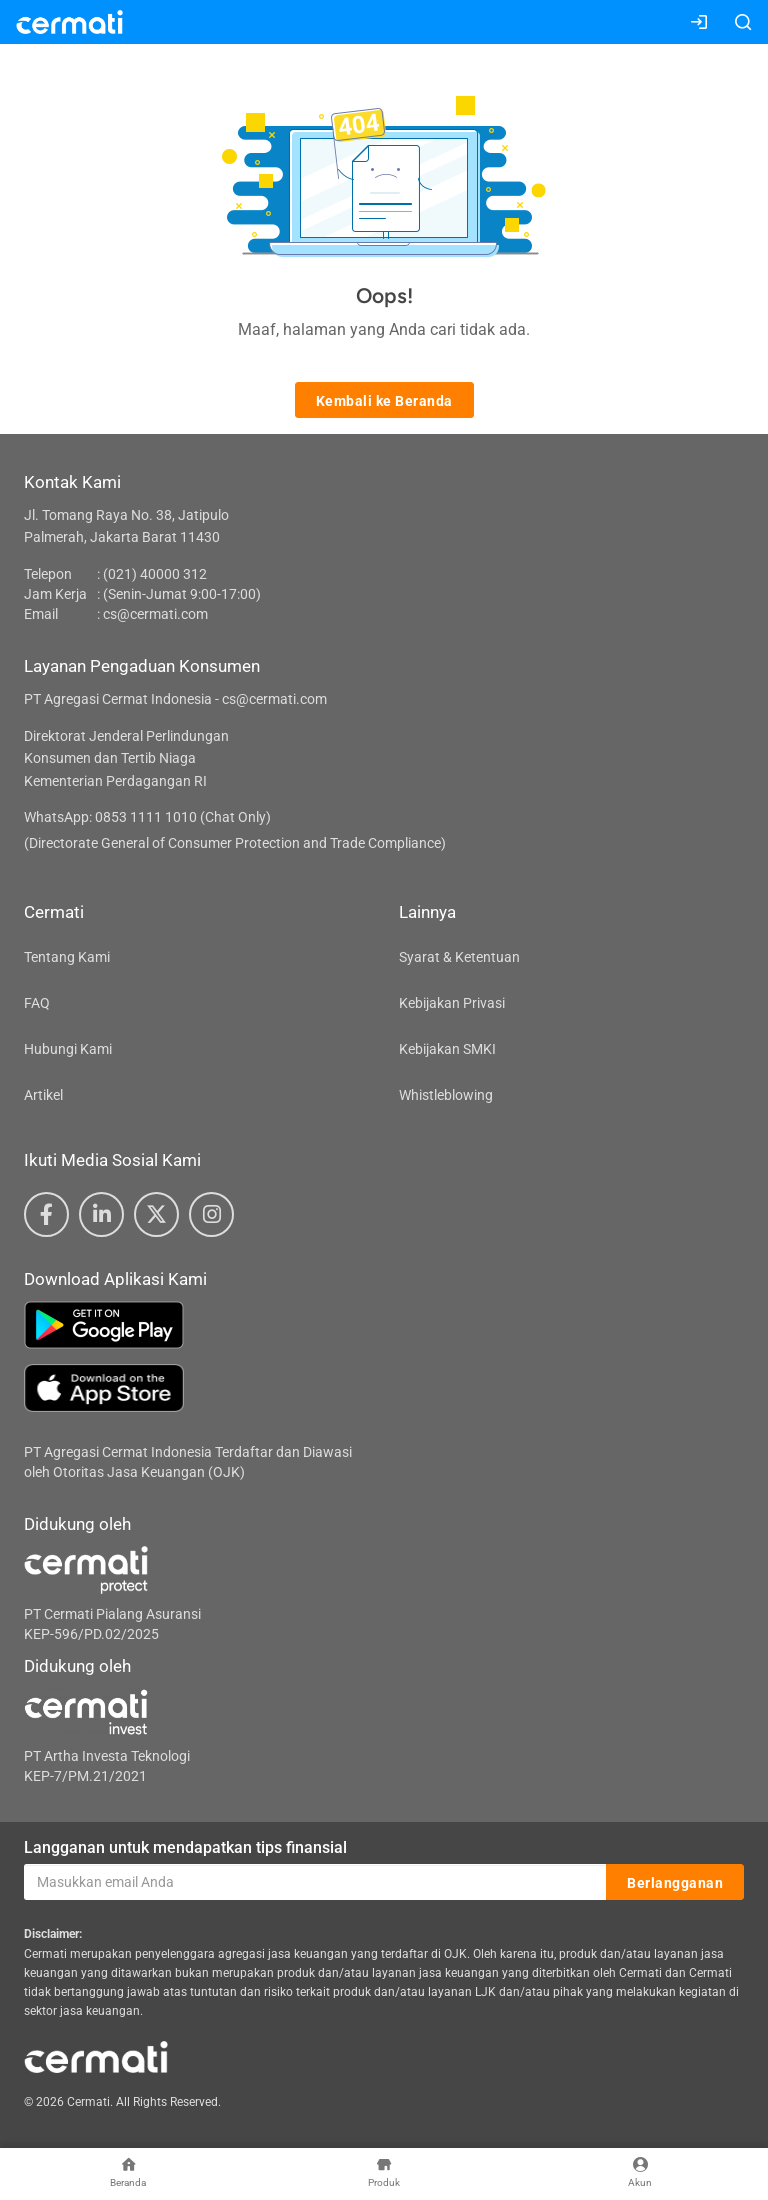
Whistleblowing (446, 1095)
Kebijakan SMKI (447, 1049)
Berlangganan (675, 1883)
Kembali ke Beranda (384, 401)
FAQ (37, 1003)
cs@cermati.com (155, 614)
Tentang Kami (67, 957)
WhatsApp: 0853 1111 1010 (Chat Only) (147, 817)
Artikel (43, 1095)
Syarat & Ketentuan (459, 957)
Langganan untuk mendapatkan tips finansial (185, 1847)
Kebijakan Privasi (452, 1003)
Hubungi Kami (68, 1049)
